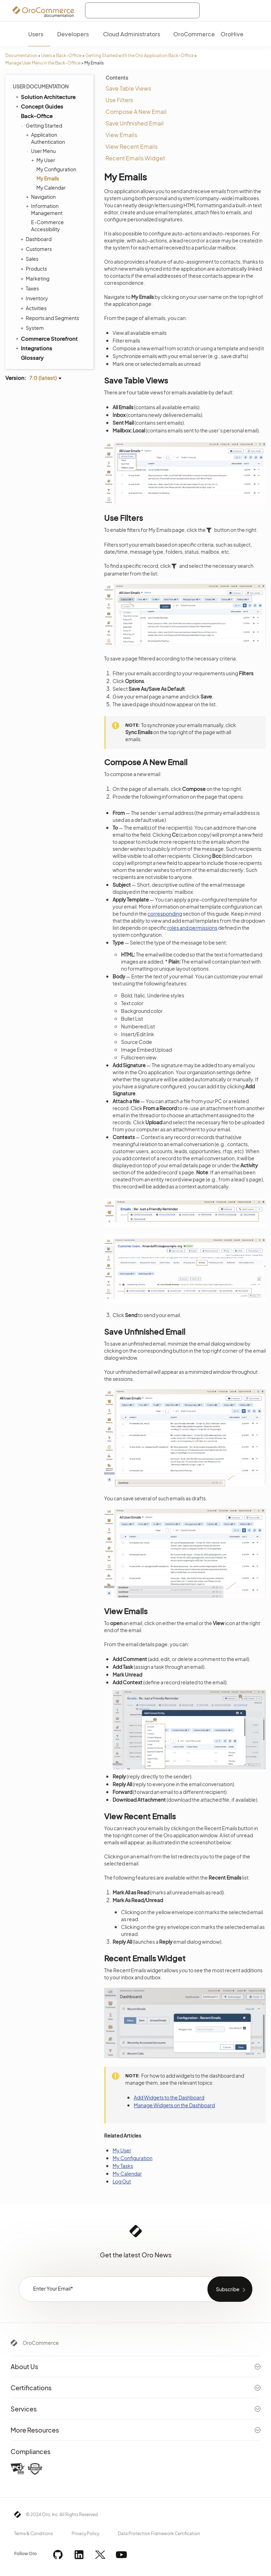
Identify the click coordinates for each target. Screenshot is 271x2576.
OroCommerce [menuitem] (194, 34)
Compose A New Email (136, 111)
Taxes (30, 288)
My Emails (47, 178)
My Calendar (51, 187)
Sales (30, 258)
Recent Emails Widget (135, 158)
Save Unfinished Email (135, 123)
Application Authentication (46, 138)
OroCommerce (41, 2343)
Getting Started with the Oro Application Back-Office (139, 55)
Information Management (45, 209)
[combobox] (142, 10)
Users (46, 55)
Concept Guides (38, 106)
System (33, 327)
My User (44, 160)
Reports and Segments (50, 317)
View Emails (121, 135)
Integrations (33, 347)
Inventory (35, 298)
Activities (34, 308)
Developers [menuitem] (73, 34)
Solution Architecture (45, 96)
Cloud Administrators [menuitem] (131, 34)
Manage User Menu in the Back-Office (42, 63)
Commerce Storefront (46, 338)
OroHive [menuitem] (232, 34)
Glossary (32, 357)
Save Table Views (128, 88)
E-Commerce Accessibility (47, 225)
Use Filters (119, 100)
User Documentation (40, 86)
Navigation (42, 196)
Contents (117, 77)
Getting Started (42, 125)
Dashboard (37, 238)
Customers (37, 248)
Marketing (35, 278)
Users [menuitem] (35, 34)
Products (34, 268)
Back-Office (69, 55)
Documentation (21, 55)
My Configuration (56, 169)
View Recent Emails (132, 146)
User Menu (42, 150)
